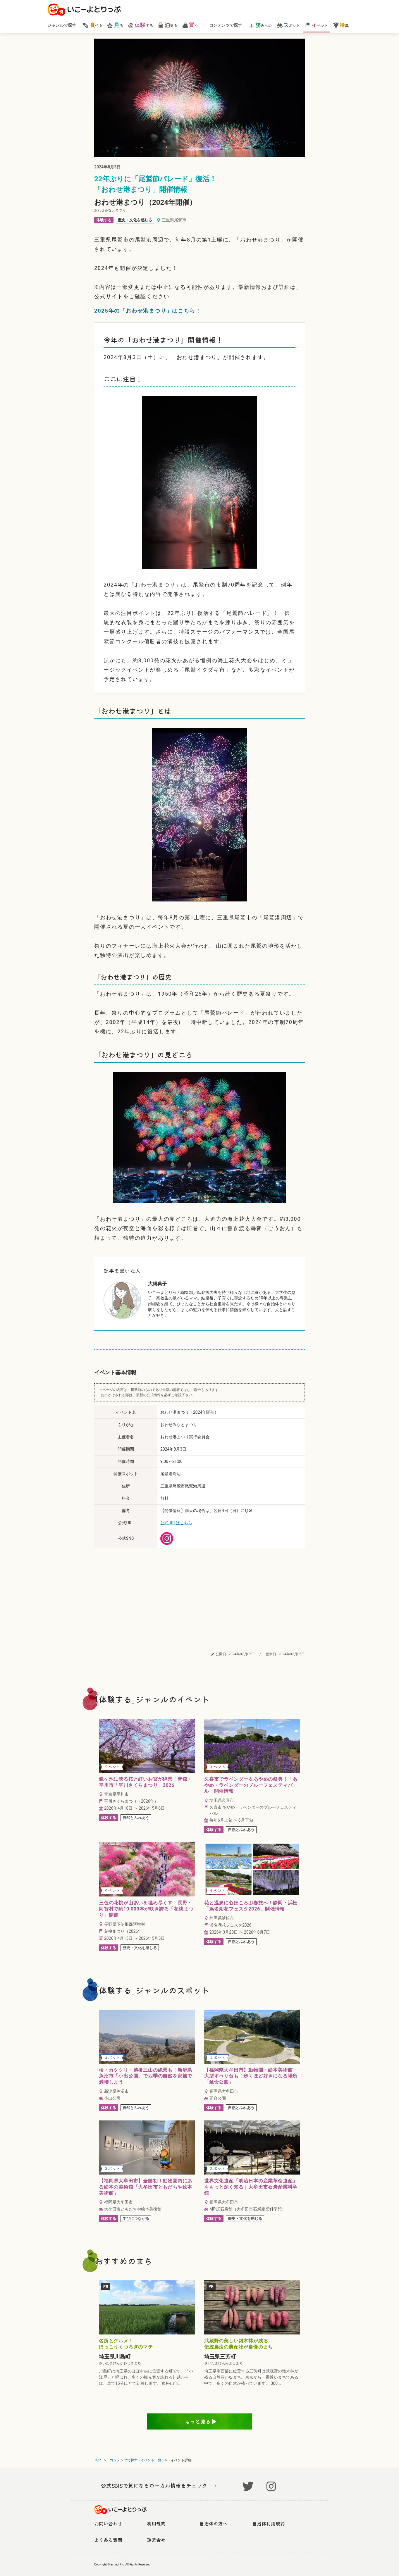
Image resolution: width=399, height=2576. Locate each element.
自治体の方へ (214, 2523)
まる (167, 25)
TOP (97, 2460)
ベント (316, 25)
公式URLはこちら (176, 1522)
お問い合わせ (108, 2523)
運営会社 (156, 2539)
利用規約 (156, 2523)
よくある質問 (108, 2539)
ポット (288, 25)
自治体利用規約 (268, 2523)
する (140, 25)
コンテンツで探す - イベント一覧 (135, 2460)
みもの (260, 25)
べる (92, 25)
